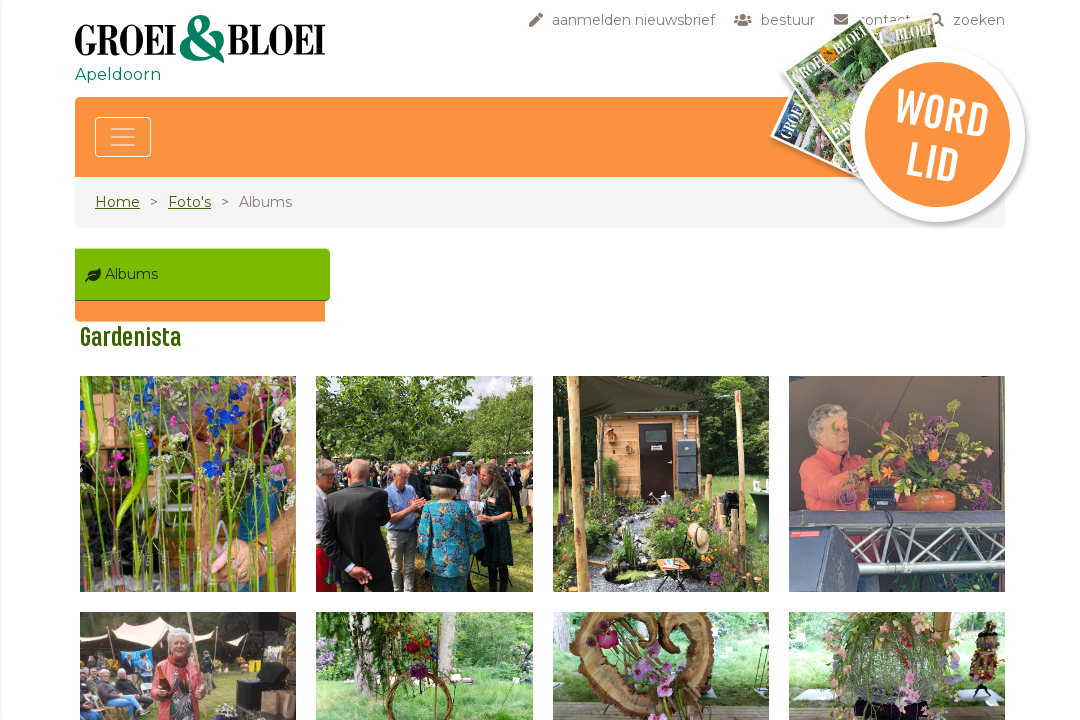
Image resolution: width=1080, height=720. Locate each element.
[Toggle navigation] (123, 137)
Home (117, 202)
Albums (131, 274)
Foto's (189, 202)
